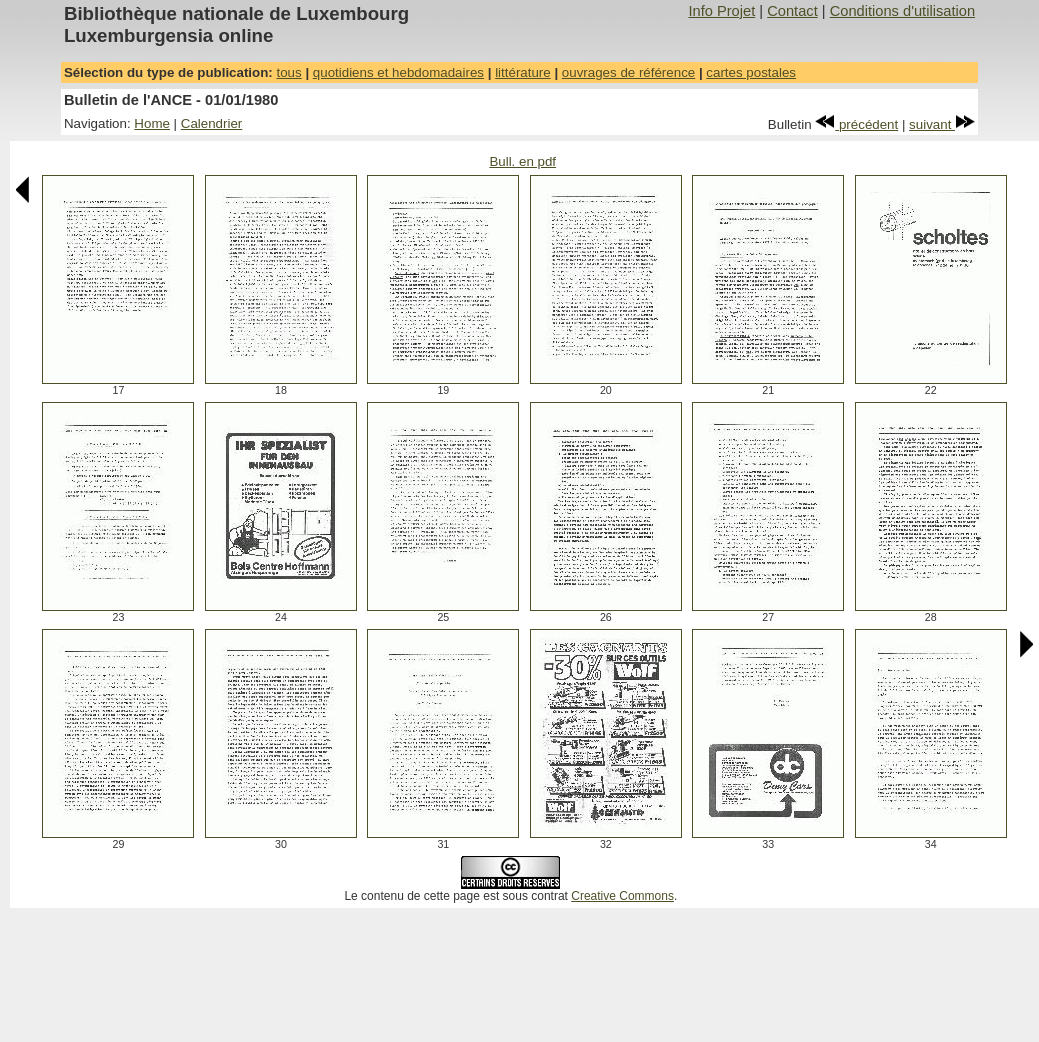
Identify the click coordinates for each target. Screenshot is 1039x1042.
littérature (523, 72)
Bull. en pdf (522, 161)
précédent (856, 124)
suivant (942, 124)
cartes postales (751, 72)
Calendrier (212, 123)
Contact (792, 11)
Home (152, 123)
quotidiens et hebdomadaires (398, 72)
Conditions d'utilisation (902, 11)
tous (288, 72)
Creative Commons (622, 896)
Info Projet (721, 11)
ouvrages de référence (628, 72)
